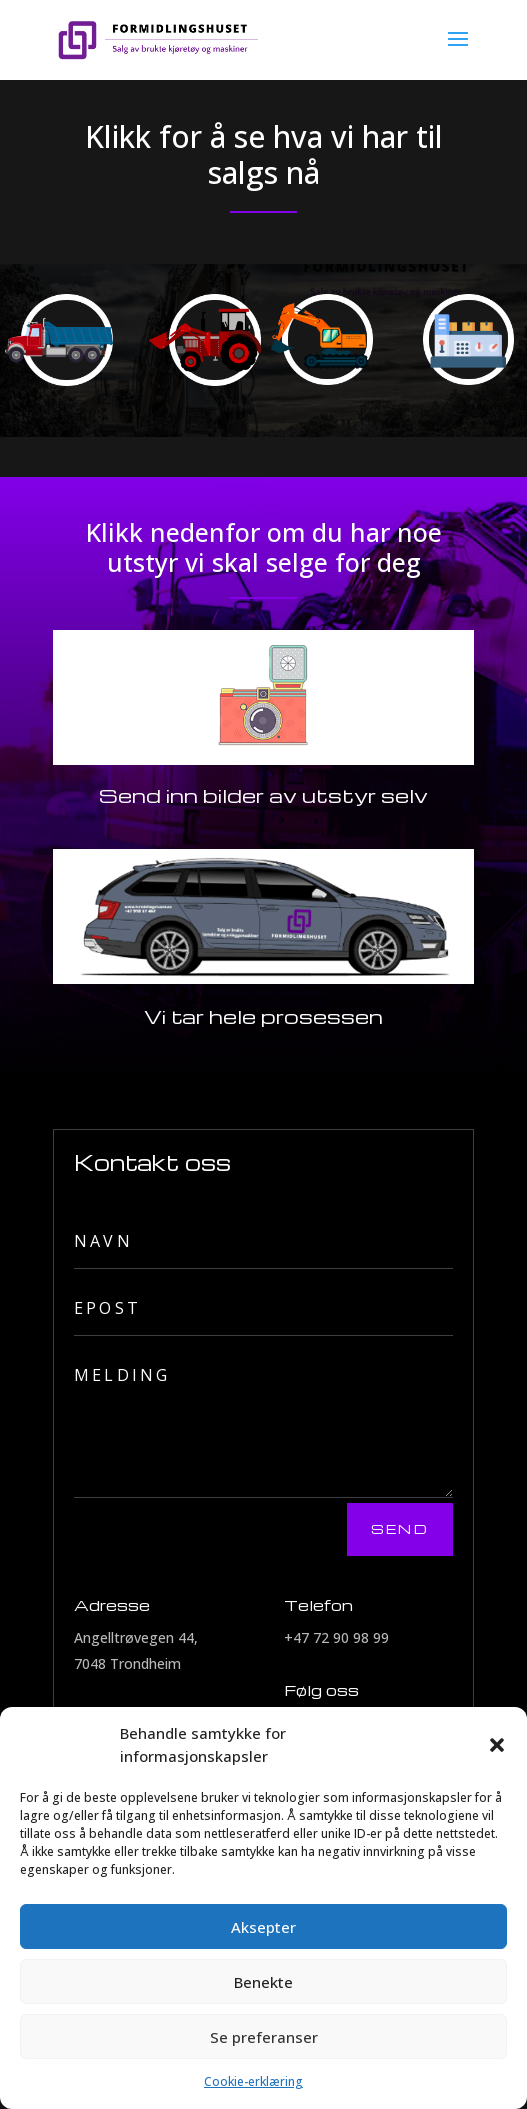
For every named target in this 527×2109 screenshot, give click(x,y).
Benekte (263, 1982)
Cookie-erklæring (253, 2081)
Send (400, 1528)
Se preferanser (264, 2037)
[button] (497, 1745)
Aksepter (263, 1927)
